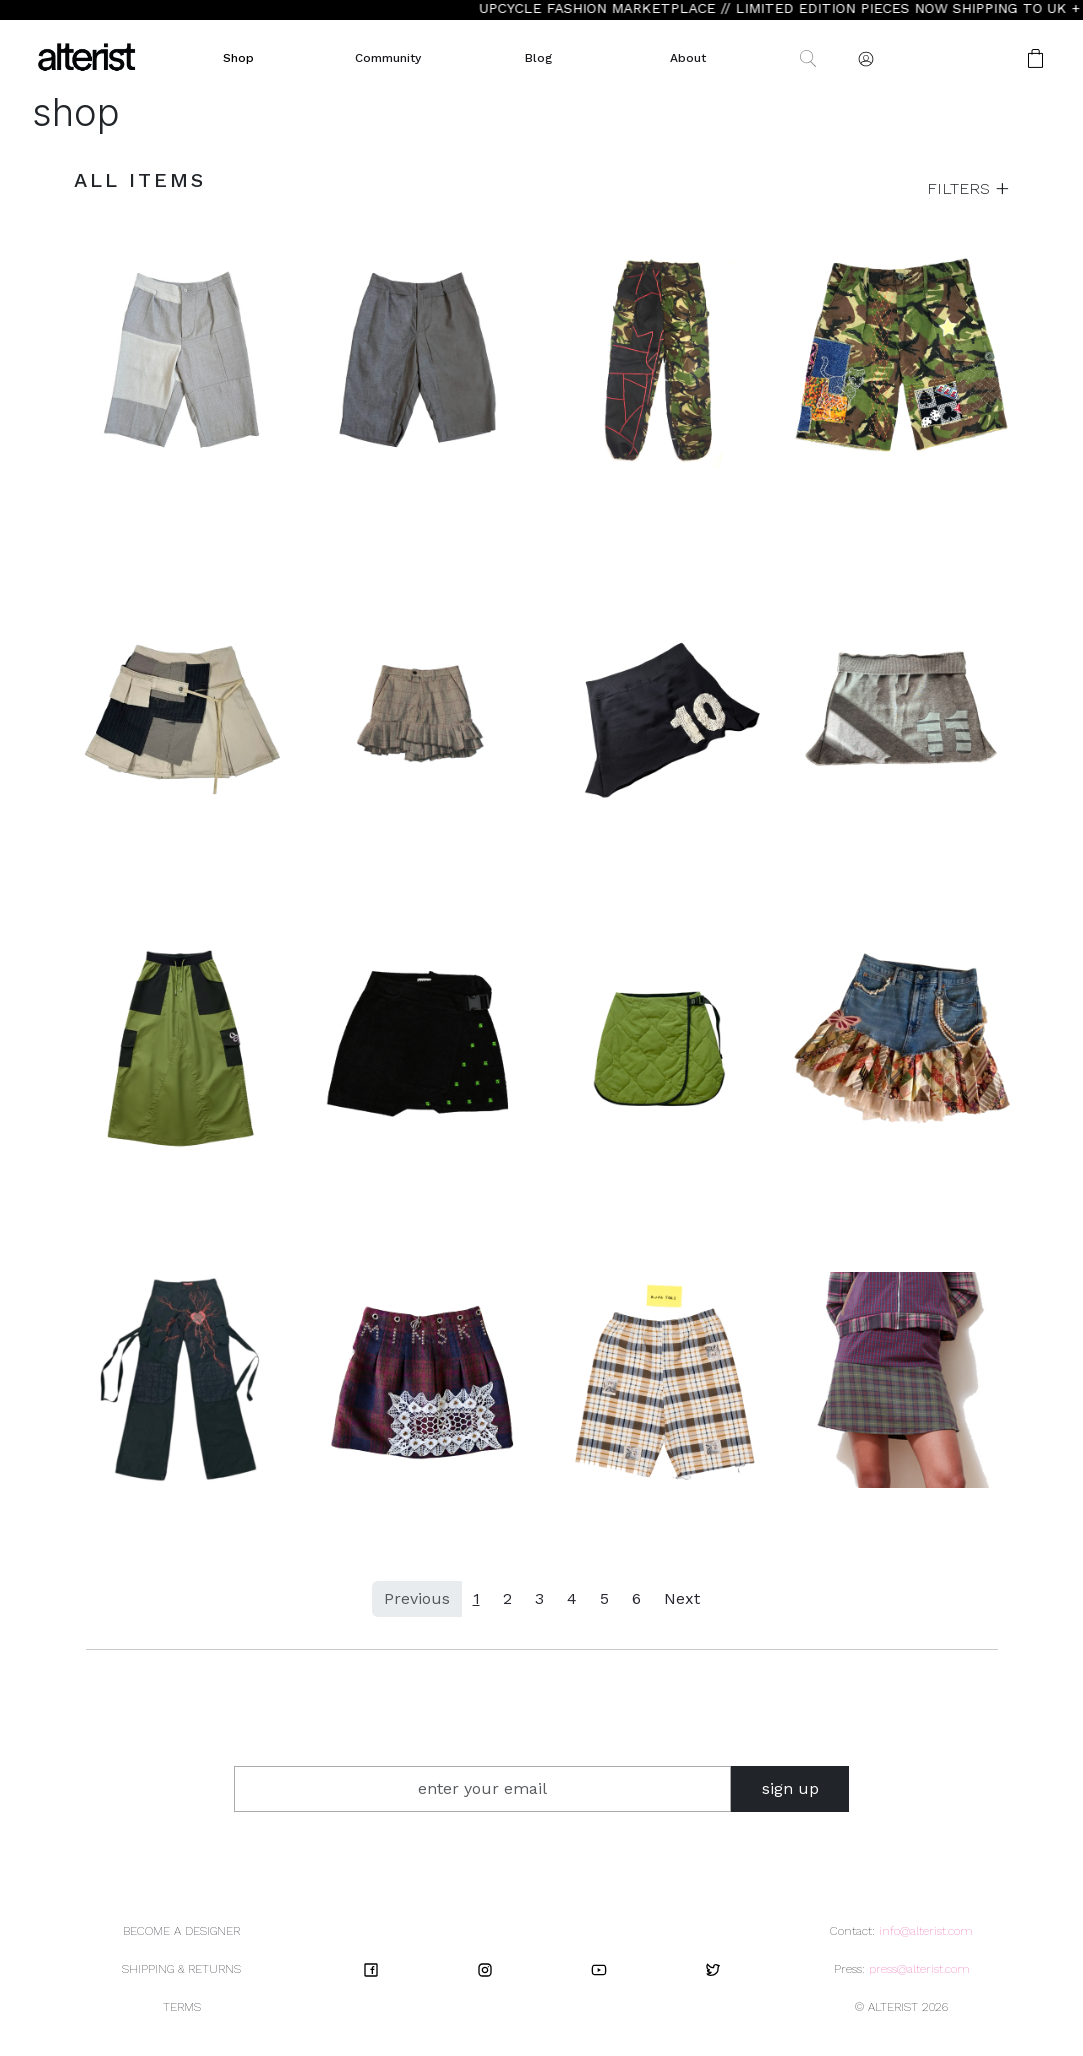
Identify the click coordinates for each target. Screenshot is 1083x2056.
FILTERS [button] (961, 188)
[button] (972, 58)
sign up (790, 1788)
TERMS (182, 2007)
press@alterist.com (919, 1969)
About (688, 58)
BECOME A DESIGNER (181, 1931)
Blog (538, 58)
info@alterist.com (926, 1931)
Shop (238, 58)
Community (388, 58)
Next (682, 1598)
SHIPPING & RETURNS (181, 1969)
